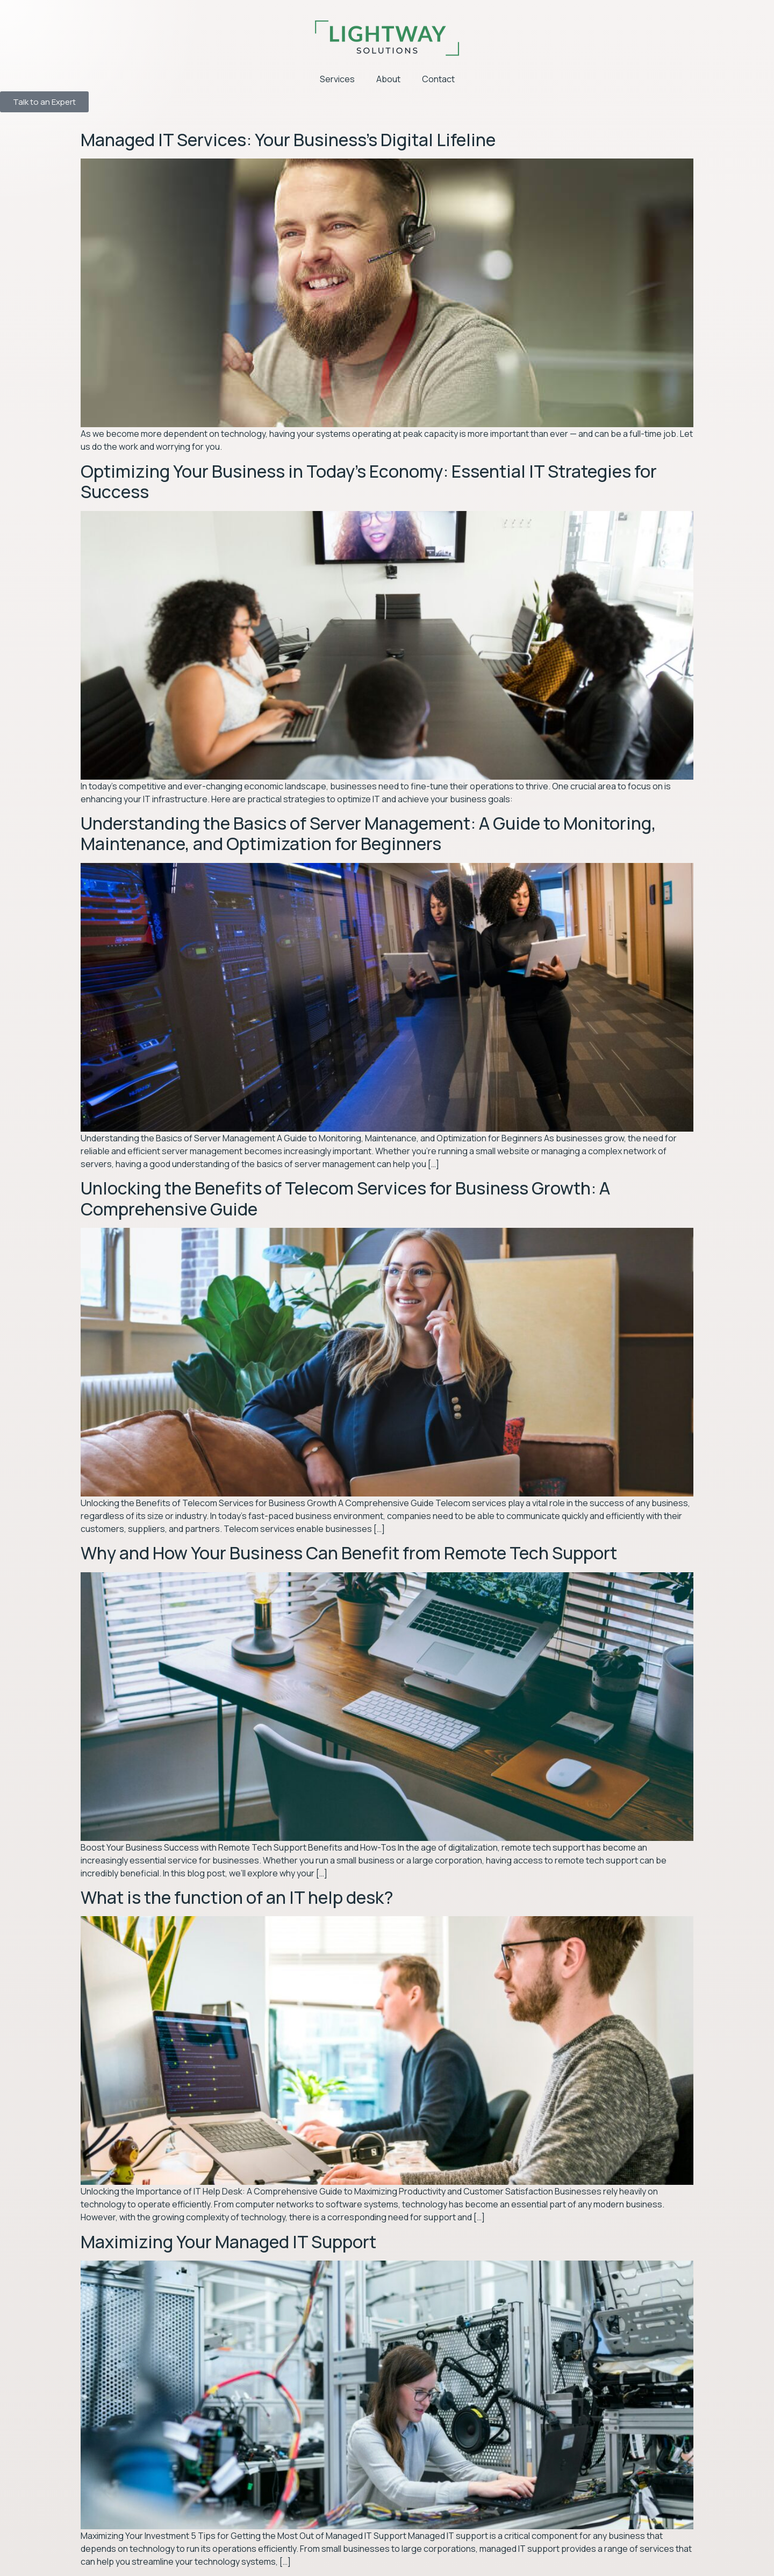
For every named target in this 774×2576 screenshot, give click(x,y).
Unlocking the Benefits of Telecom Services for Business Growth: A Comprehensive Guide (345, 1198)
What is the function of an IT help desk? (237, 1897)
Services (337, 79)
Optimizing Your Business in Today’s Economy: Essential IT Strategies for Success (369, 481)
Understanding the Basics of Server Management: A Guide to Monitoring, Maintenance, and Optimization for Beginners (368, 833)
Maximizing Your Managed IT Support (228, 2242)
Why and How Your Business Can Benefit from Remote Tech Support (349, 1553)
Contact (438, 79)
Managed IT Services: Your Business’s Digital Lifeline (288, 140)
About (388, 79)
